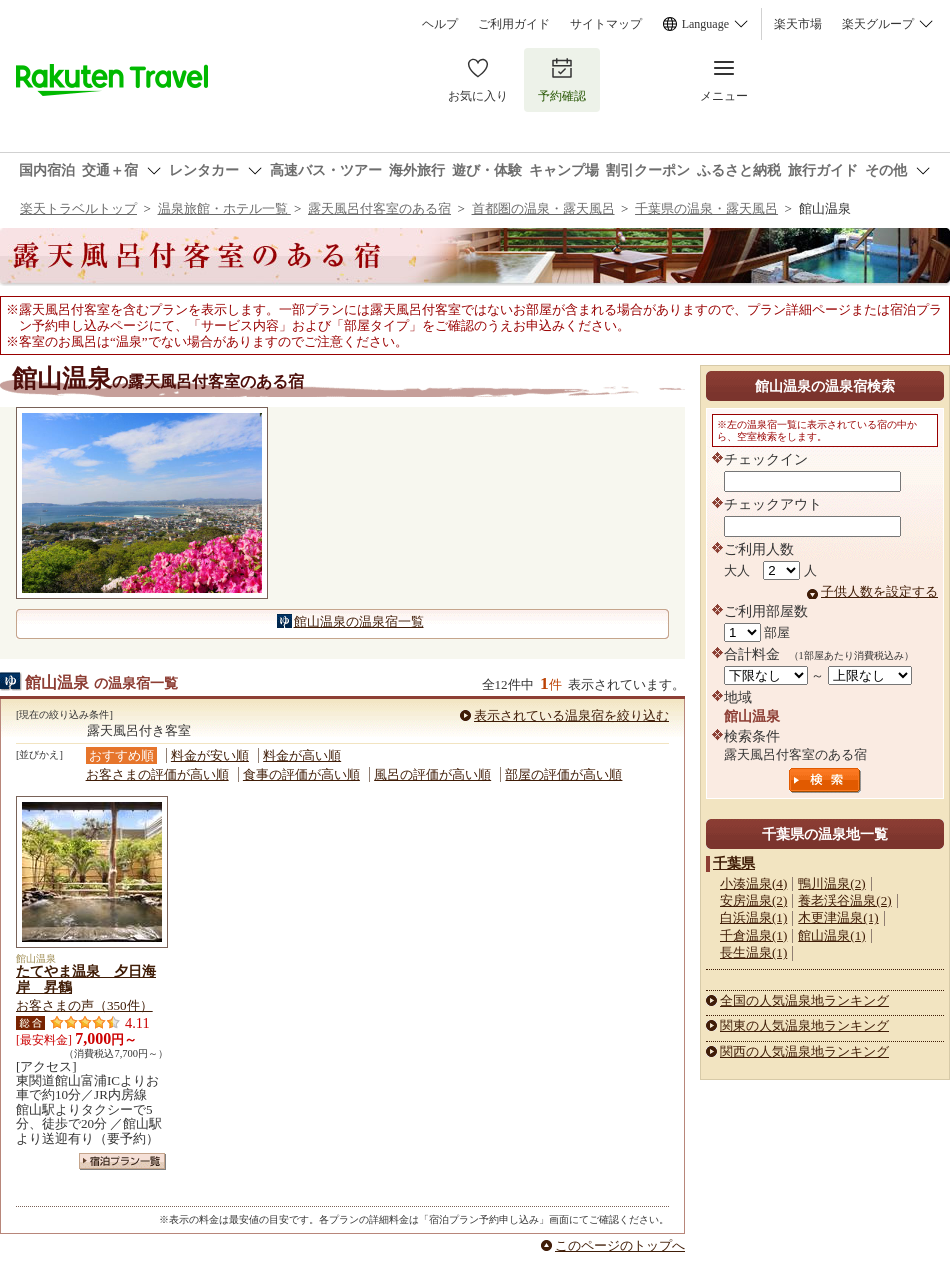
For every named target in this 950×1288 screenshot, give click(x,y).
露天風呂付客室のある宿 (379, 208)
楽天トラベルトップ (78, 208)
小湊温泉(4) (753, 883)
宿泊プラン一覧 (122, 1161)
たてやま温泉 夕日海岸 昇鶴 (86, 979)
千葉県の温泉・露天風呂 (706, 208)
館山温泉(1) (831, 935)
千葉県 (734, 863)
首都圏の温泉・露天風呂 (543, 208)
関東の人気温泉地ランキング (804, 1025)
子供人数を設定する (879, 591)
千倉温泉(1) (753, 935)
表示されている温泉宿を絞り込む (571, 715)
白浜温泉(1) (753, 917)
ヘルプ (440, 24)
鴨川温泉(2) (831, 883)
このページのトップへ (620, 1245)
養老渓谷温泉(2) (844, 900)
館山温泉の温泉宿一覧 (359, 621)
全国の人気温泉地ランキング (804, 1000)
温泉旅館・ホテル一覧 (224, 208)
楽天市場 (798, 24)
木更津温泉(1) (838, 917)
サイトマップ (606, 24)
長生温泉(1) (753, 952)
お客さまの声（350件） (84, 1005)
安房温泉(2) (753, 900)
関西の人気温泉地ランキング (804, 1051)
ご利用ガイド (514, 24)
